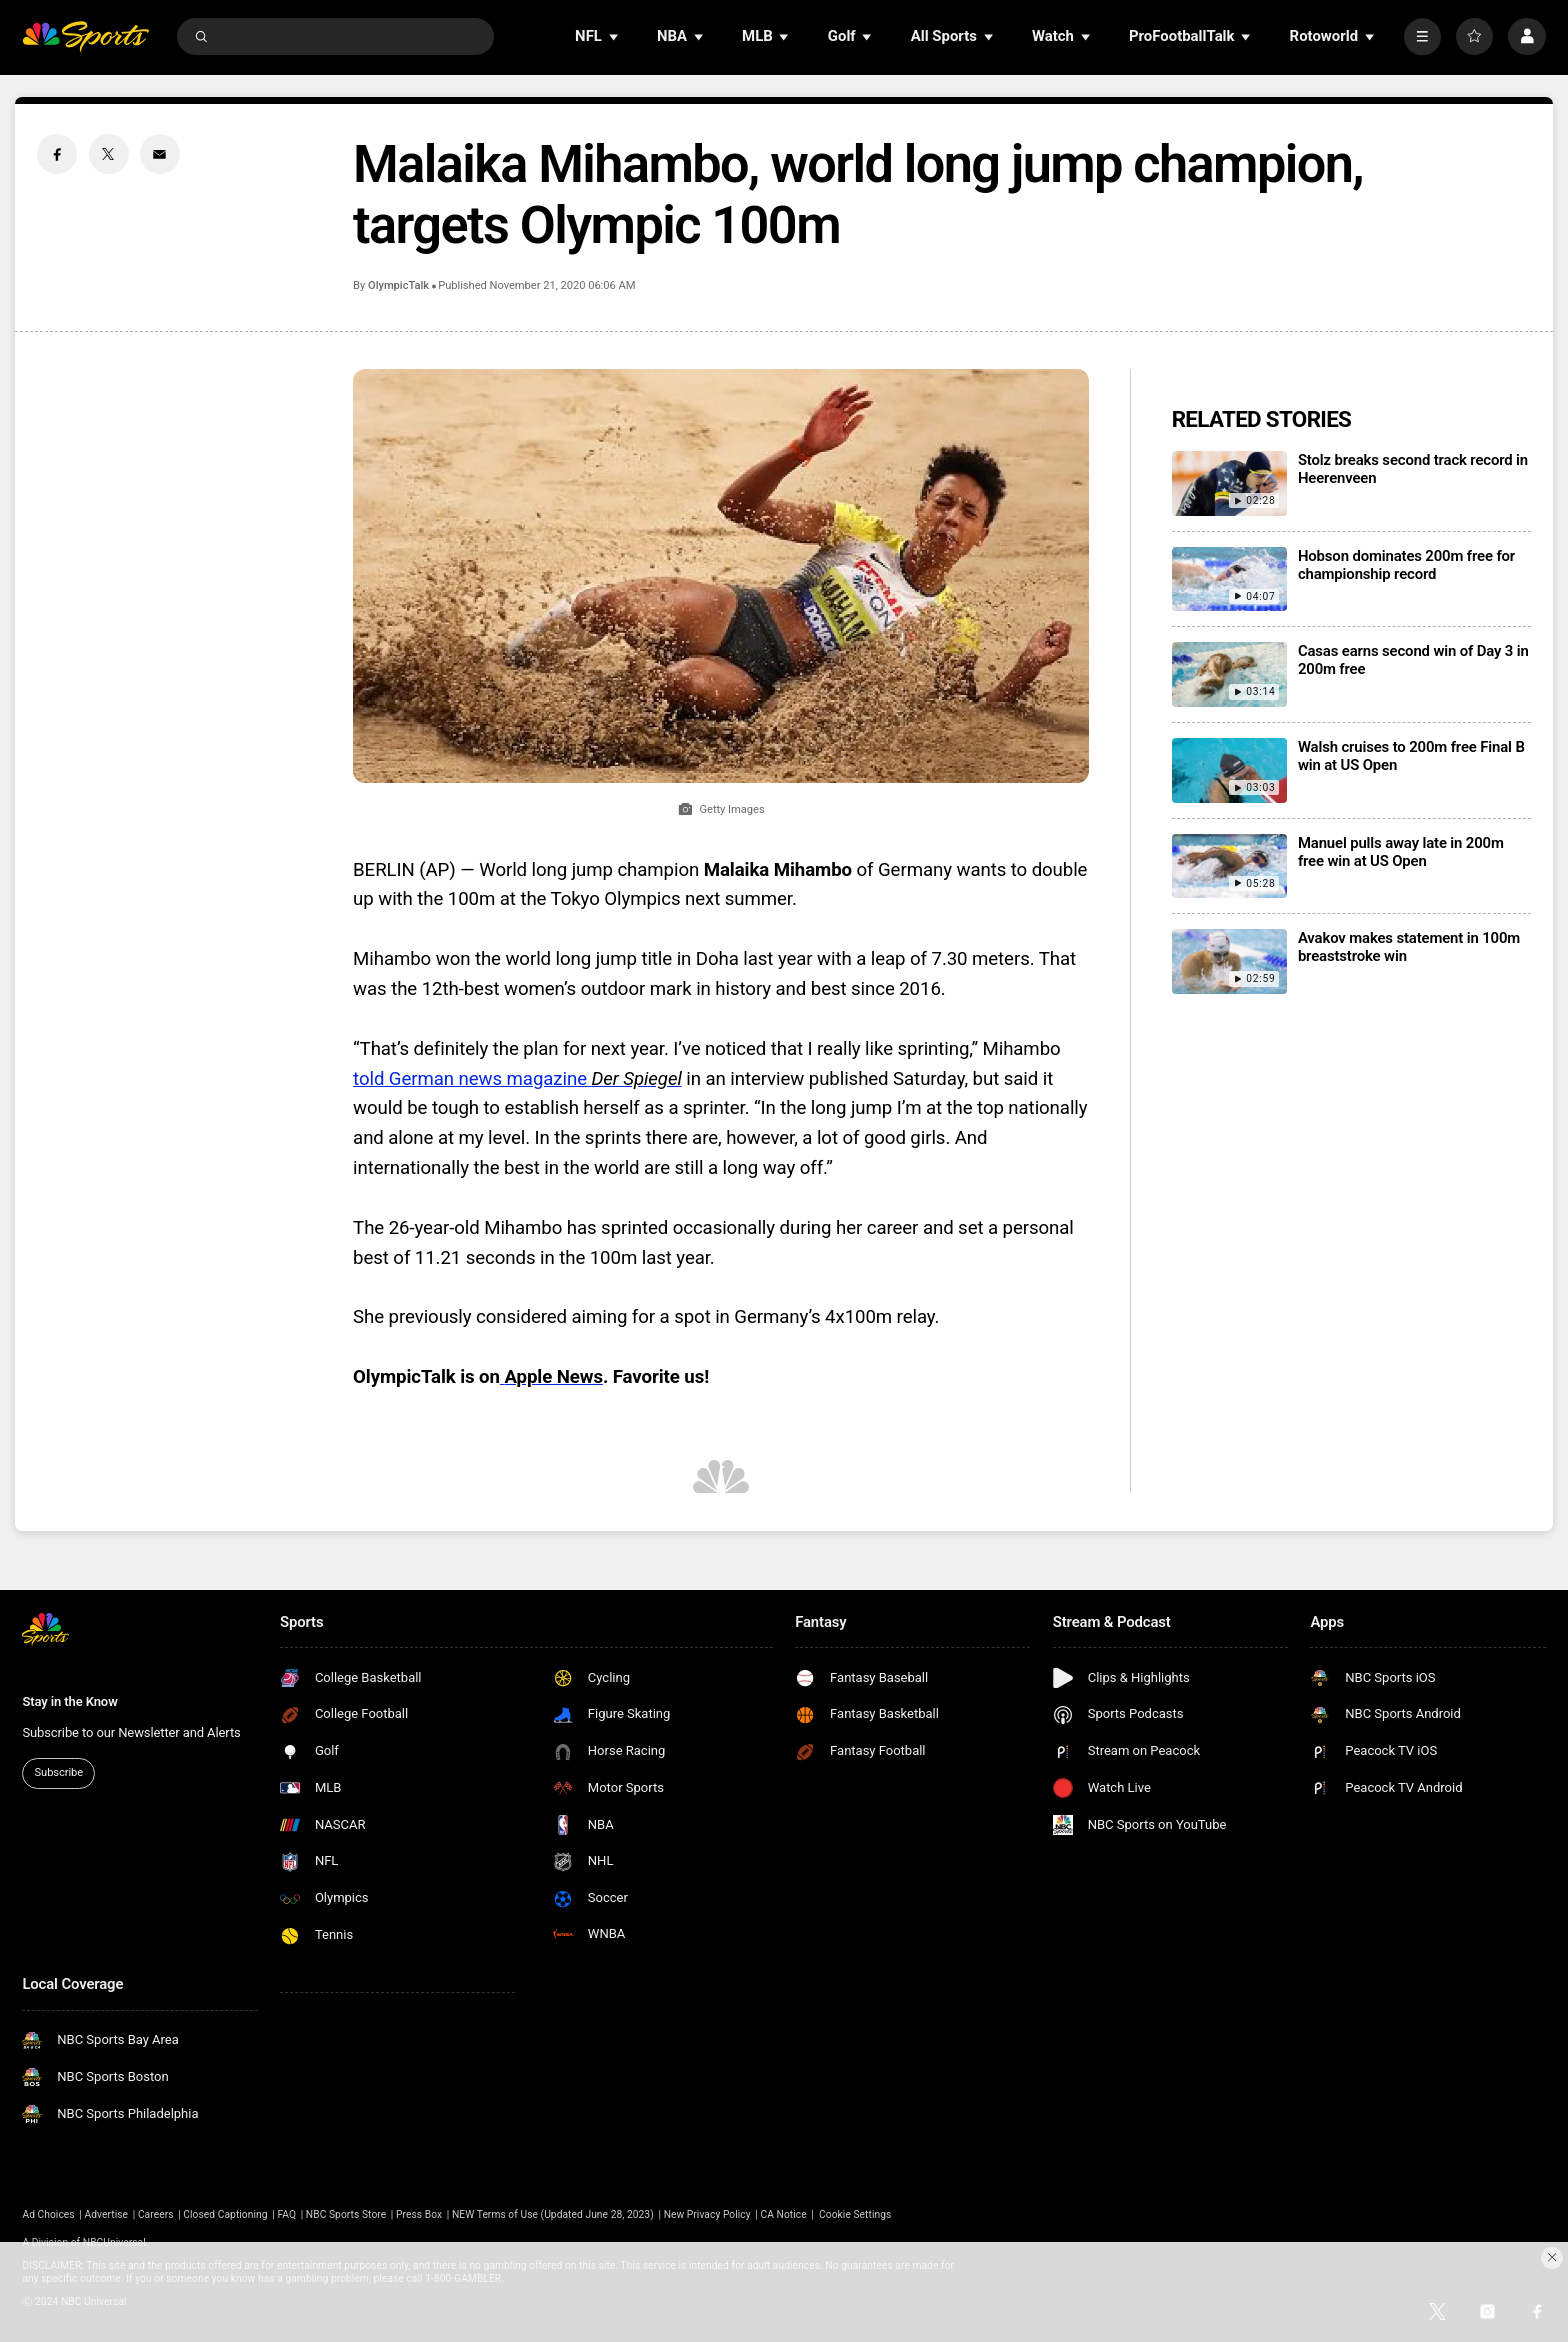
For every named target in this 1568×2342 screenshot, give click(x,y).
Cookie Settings (855, 2214)
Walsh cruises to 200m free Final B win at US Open (1411, 756)
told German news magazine (517, 1079)
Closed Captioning (225, 2214)
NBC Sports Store (346, 2214)
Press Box (419, 2214)
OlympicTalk (398, 285)
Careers (156, 2214)
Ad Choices (48, 2214)
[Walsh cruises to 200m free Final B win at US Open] (1229, 770)
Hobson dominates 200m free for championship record (1406, 565)
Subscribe (59, 1772)
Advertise (107, 2214)
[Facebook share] (57, 154)
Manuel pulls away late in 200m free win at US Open (1401, 852)
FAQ (286, 2214)
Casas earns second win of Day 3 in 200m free (1413, 660)
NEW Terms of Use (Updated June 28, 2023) (553, 2214)
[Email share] (160, 154)
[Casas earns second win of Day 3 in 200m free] (1229, 674)
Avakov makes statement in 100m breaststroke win (1409, 947)
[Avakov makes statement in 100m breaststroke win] (1229, 961)
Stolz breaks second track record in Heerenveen (1413, 469)
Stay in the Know (69, 1701)
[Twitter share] (109, 154)
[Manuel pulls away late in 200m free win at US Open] (1229, 866)
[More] (1422, 36)
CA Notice (783, 2214)
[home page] (85, 36)
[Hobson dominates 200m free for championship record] (1229, 579)
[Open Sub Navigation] (615, 36)
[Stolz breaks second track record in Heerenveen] (1229, 483)
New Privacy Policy (707, 2214)
